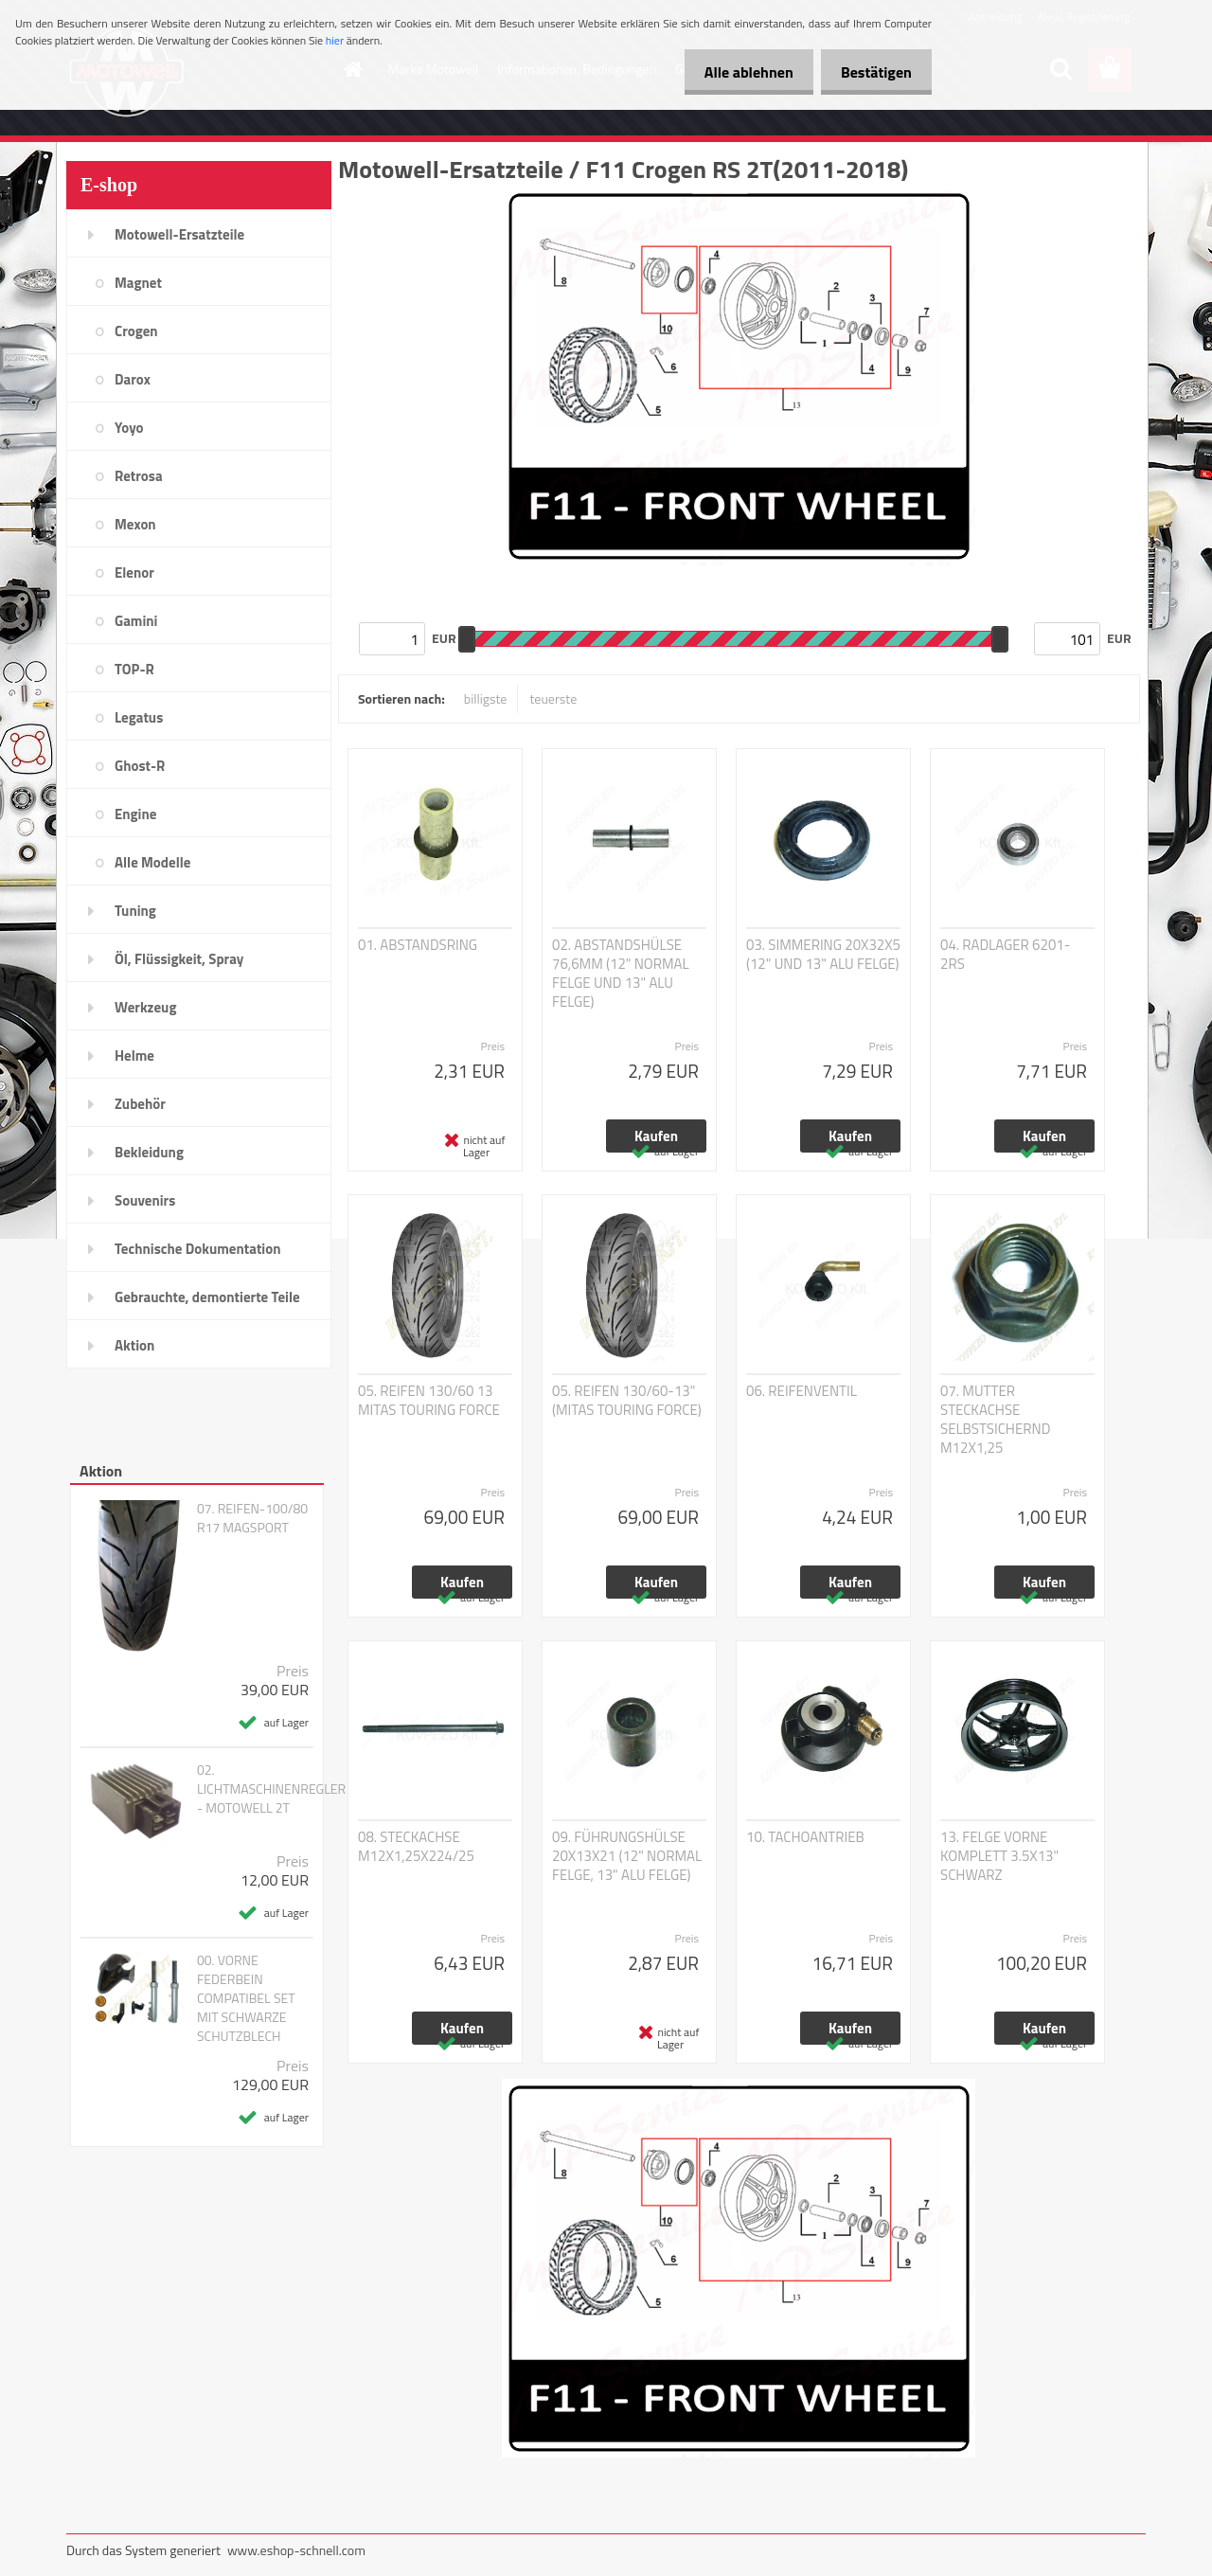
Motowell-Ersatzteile (179, 234)
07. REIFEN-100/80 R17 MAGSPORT (252, 1518)
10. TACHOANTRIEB (805, 1837)
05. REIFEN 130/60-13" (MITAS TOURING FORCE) (627, 1401)
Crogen (136, 331)
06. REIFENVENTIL (801, 1391)
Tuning (135, 910)
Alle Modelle (152, 862)
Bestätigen (872, 72)
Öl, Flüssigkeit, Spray (179, 959)
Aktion (134, 1345)
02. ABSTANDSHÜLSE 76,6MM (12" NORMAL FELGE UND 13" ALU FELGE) (620, 973)
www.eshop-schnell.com (296, 2550)
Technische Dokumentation (198, 1249)
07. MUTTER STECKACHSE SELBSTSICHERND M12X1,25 (995, 1420)
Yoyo (129, 427)
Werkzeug (145, 1007)
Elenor (134, 572)
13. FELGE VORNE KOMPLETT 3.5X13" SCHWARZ (999, 1856)
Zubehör (140, 1104)
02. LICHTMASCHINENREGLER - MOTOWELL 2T (271, 1789)
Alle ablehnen (737, 72)
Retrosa (139, 476)
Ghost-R (140, 766)
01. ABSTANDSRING (417, 945)
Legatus (139, 717)
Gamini (136, 621)
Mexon (135, 524)
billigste (486, 698)
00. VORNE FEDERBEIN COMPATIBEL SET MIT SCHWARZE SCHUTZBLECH (246, 1998)
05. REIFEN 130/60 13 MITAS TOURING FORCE (429, 1401)
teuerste (553, 698)
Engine (135, 814)
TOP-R (134, 669)
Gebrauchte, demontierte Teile (207, 1297)
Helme (134, 1055)
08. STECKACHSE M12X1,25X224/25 (416, 1847)
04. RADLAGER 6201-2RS (1005, 955)
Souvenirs (145, 1200)
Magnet (138, 283)
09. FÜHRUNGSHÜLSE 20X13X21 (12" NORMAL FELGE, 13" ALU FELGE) (627, 1856)
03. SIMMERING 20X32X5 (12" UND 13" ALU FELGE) (823, 955)
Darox (133, 379)
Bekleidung (149, 1152)
